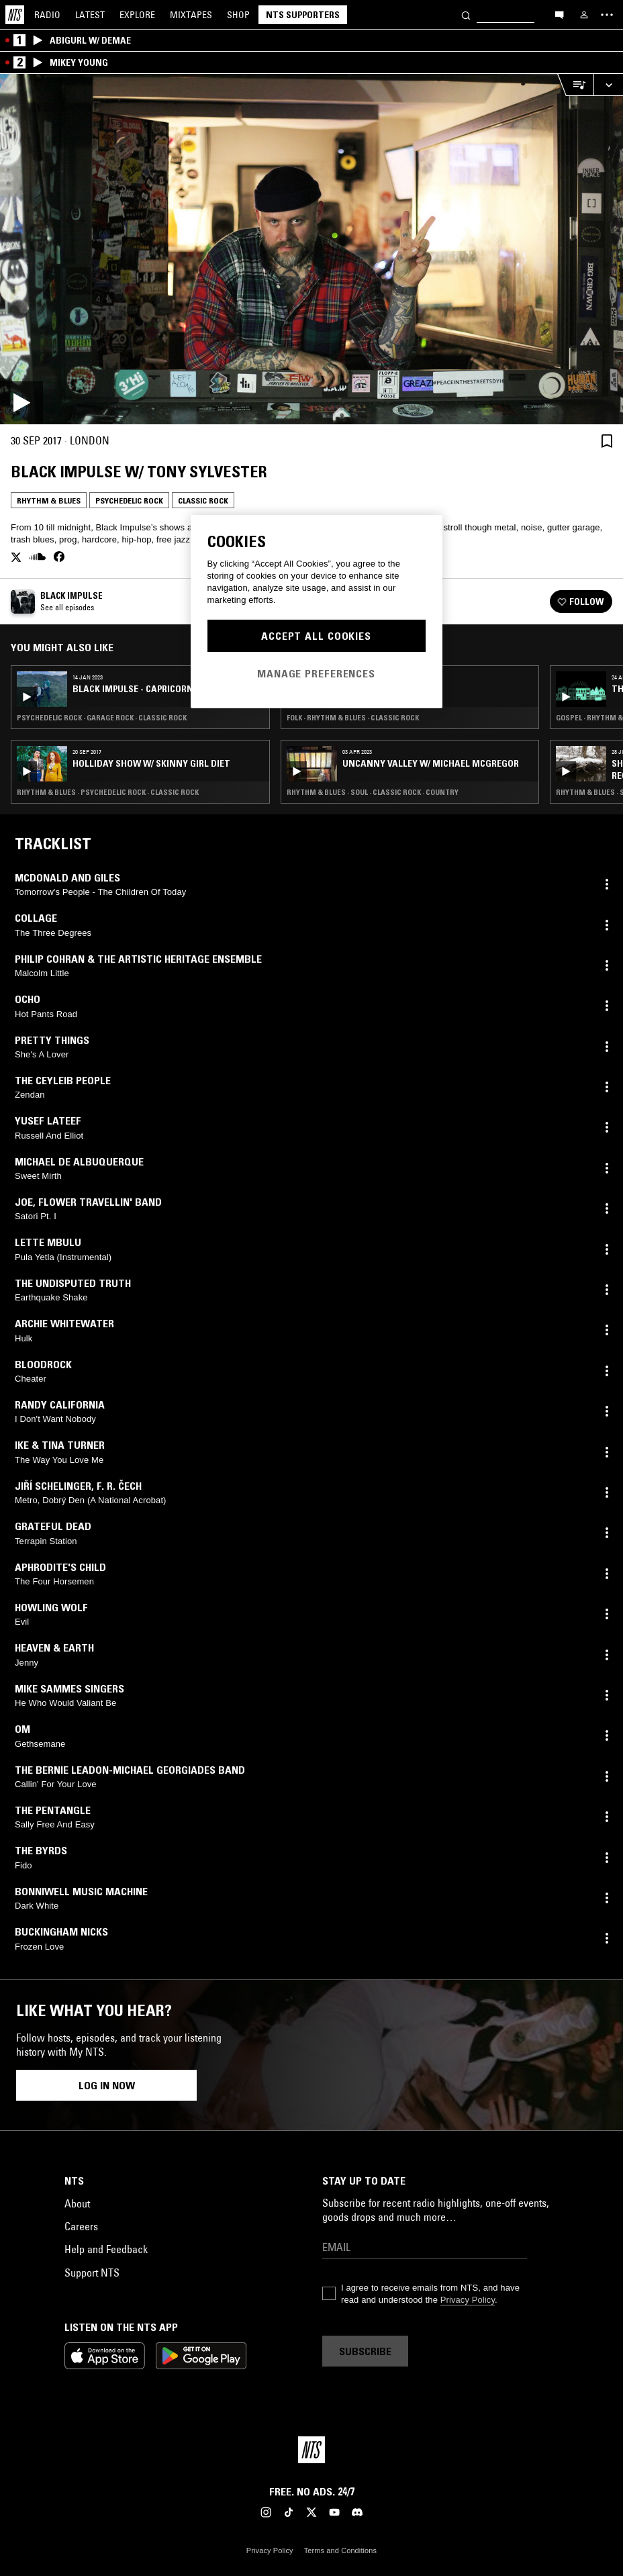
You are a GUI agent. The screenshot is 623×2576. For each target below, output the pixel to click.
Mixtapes (191, 15)
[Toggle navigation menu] (607, 14)
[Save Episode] (607, 440)
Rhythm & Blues (49, 500)
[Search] (466, 14)
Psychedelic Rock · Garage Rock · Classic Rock (102, 717)
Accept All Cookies (316, 635)
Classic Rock (203, 500)
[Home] (14, 14)
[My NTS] (584, 15)
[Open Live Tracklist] (575, 85)
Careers (81, 2226)
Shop (238, 15)
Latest (90, 15)
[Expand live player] (608, 85)
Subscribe (365, 2351)
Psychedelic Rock (129, 500)
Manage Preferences (316, 673)
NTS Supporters (303, 15)
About (77, 2203)
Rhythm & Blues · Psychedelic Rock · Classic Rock (108, 792)
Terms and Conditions (340, 2550)
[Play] (311, 249)
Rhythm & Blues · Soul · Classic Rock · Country (373, 792)
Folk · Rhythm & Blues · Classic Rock (353, 717)
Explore (137, 15)
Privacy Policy (467, 2300)
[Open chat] (559, 14)
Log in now (107, 2085)
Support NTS (91, 2272)
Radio (47, 15)
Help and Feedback (106, 2249)
